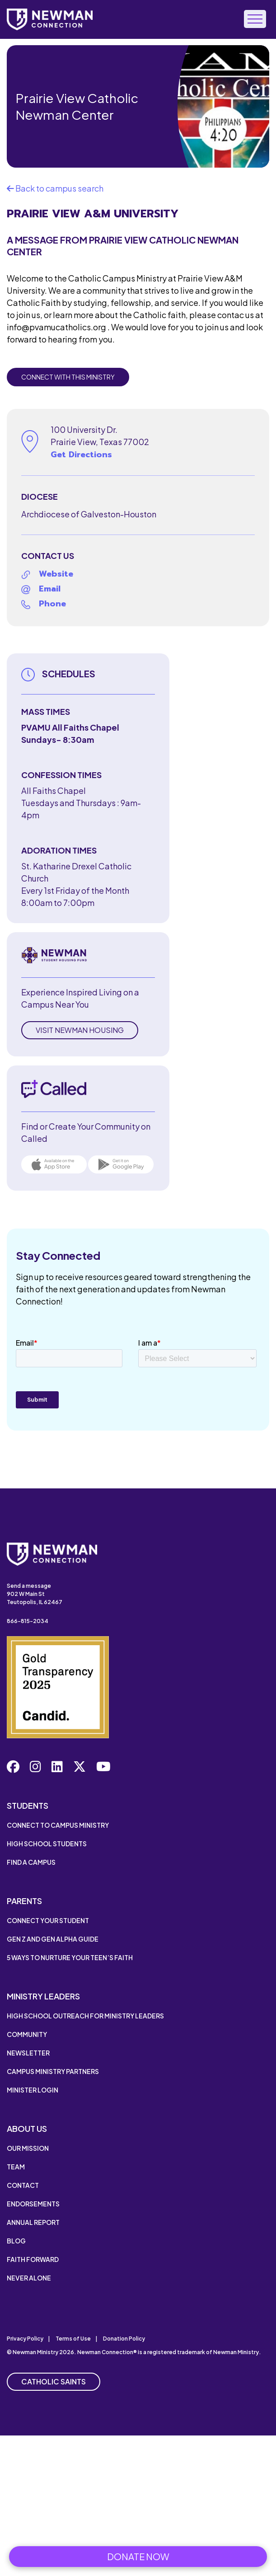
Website (56, 574)
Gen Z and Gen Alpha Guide (52, 1939)
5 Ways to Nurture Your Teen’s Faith (70, 1957)
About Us (27, 2128)
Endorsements (33, 2204)
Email (50, 588)
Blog (16, 2241)
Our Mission (28, 2148)
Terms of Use (73, 2338)
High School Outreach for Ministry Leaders (85, 2016)
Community (27, 2034)
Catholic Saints (53, 2381)
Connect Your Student (48, 1920)
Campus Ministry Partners (53, 2071)
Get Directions (81, 454)
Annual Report (33, 2222)
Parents (24, 1901)
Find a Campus (31, 1862)
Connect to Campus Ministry (58, 1825)
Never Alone (29, 2278)
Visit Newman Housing (80, 1030)
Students (27, 1805)
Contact (23, 2185)
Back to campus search (55, 188)
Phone (52, 603)
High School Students (47, 1843)
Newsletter (28, 2053)
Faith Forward (33, 2259)
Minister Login (32, 2090)
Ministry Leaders (43, 1996)
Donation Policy (124, 2338)
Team (16, 2167)
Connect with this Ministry (68, 377)
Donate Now (138, 2556)
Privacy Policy (25, 2338)
